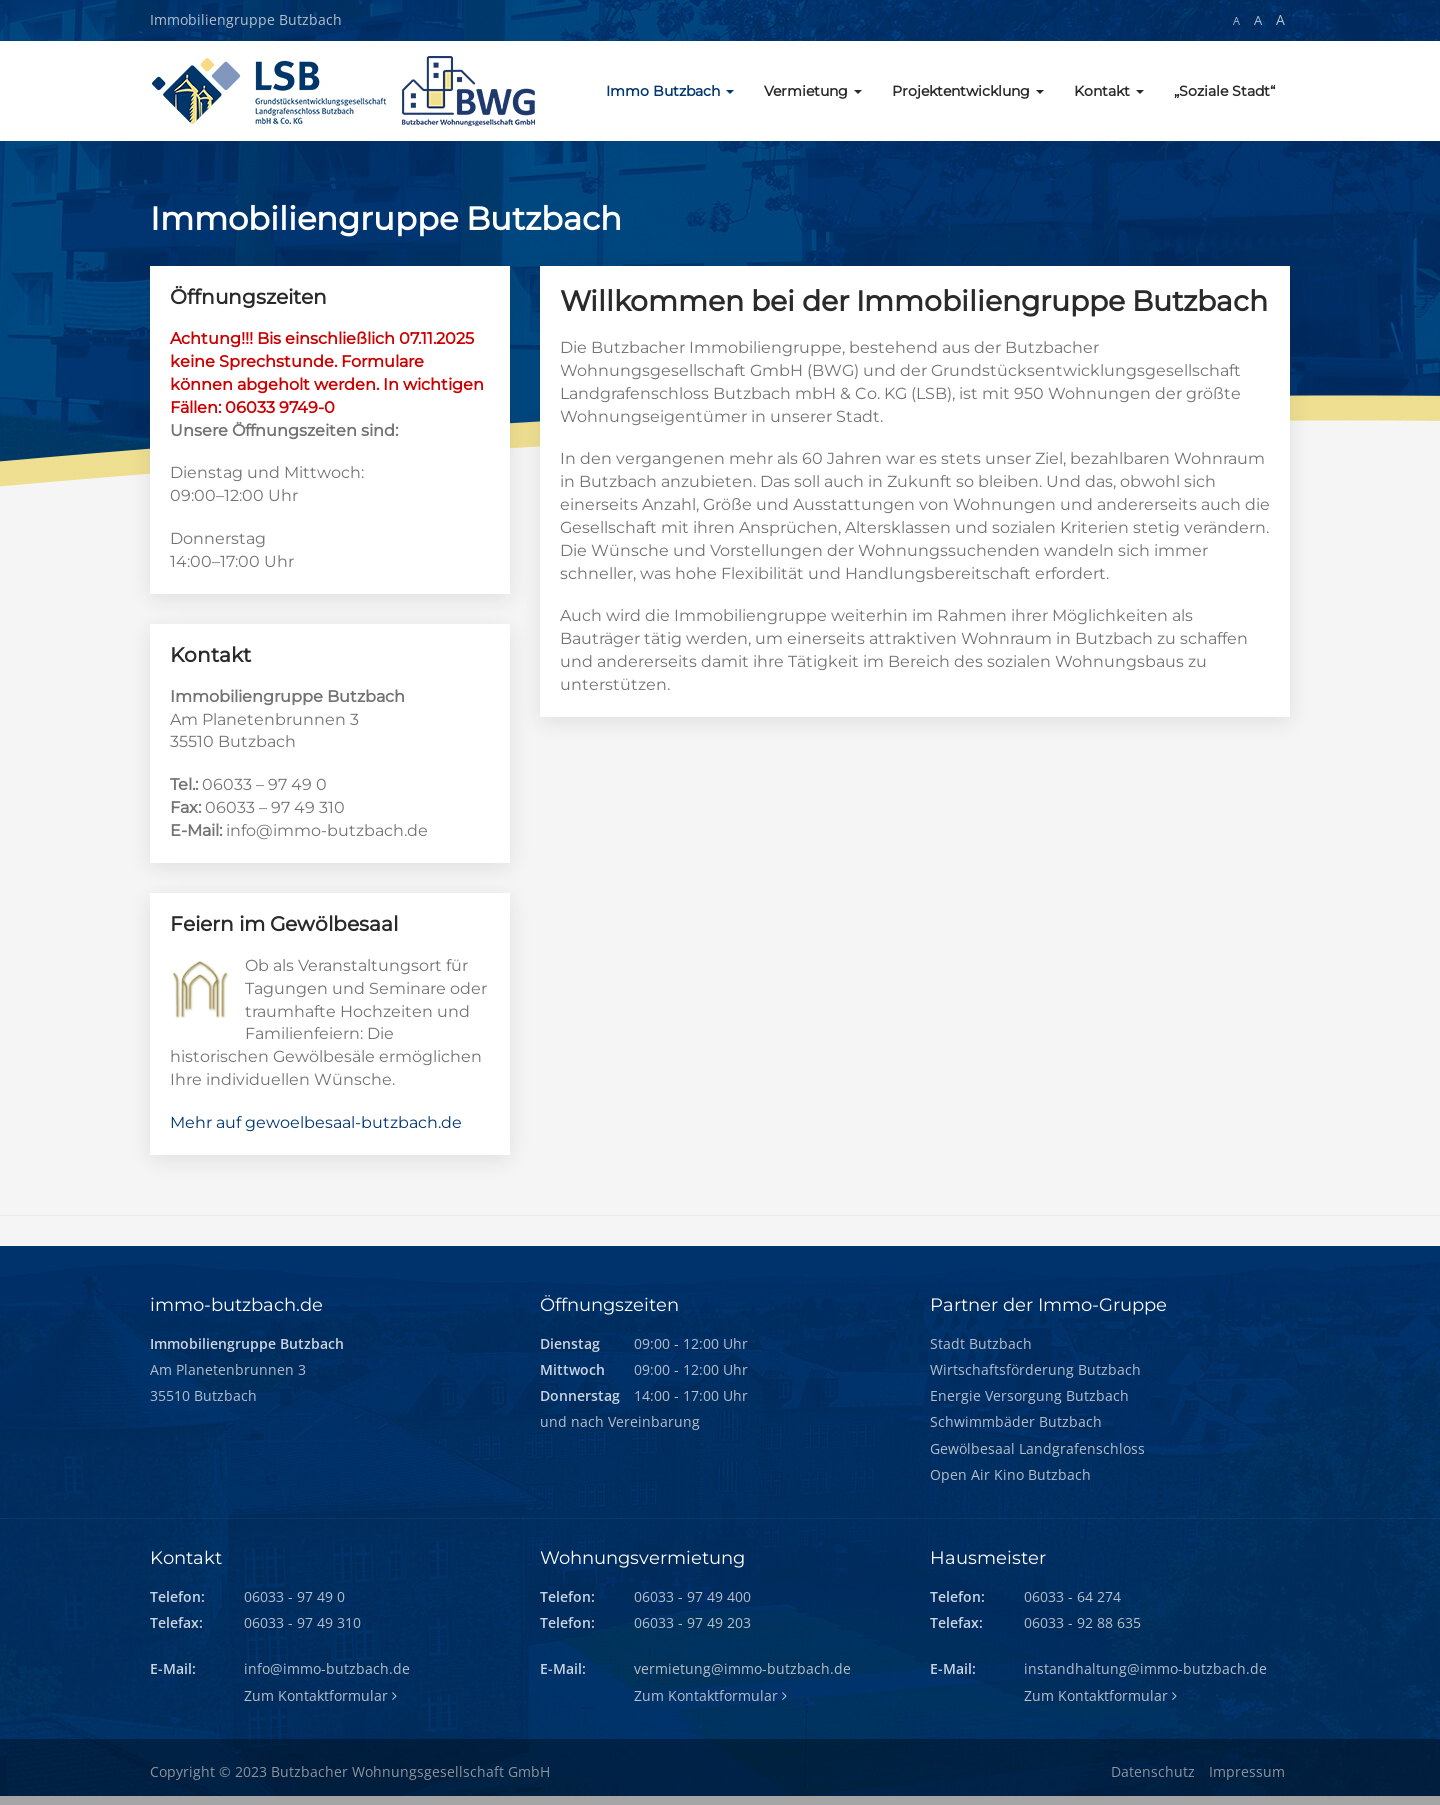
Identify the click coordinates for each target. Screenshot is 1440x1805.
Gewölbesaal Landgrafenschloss (1037, 1448)
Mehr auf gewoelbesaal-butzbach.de (316, 1122)
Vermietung (813, 91)
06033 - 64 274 (1072, 1596)
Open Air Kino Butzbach (1010, 1474)
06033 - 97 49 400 (692, 1596)
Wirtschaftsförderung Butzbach (1035, 1369)
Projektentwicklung (968, 91)
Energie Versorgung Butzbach (1029, 1395)
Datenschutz (1153, 1771)
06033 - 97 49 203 (692, 1622)
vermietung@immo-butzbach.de (742, 1668)
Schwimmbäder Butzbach (1016, 1421)
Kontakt (1109, 91)
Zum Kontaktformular (320, 1695)
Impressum (1247, 1771)
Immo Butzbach (670, 91)
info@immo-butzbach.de (327, 1668)
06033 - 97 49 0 (294, 1596)
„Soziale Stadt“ (1224, 91)
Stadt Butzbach (981, 1343)
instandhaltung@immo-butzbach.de (1145, 1668)
